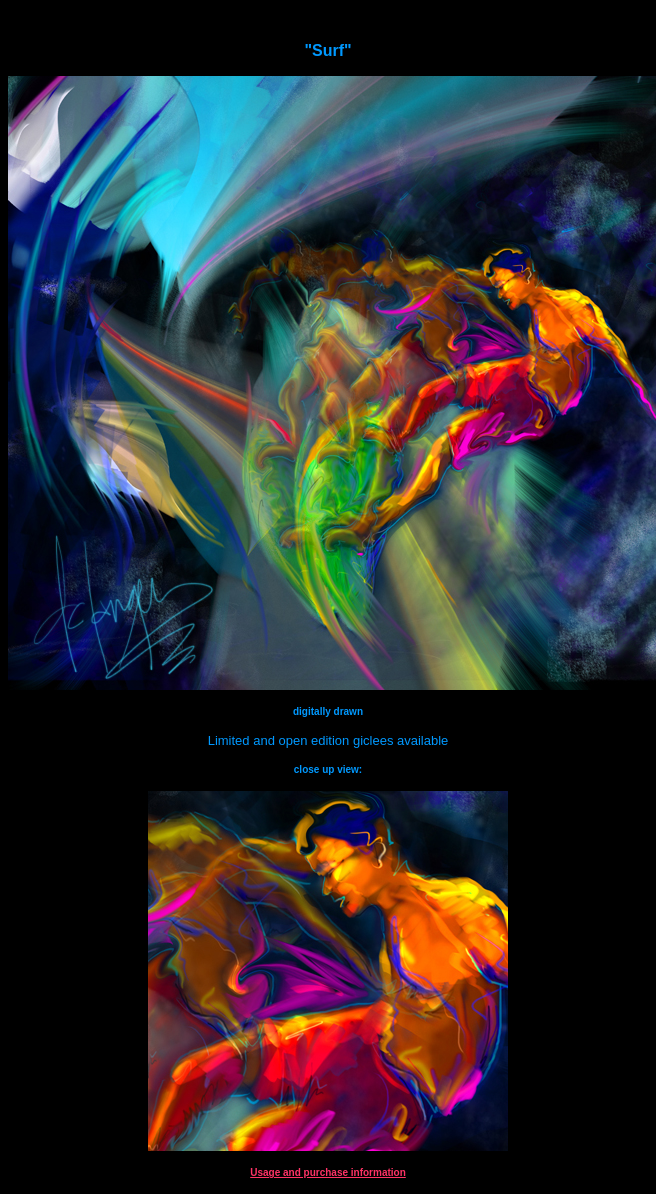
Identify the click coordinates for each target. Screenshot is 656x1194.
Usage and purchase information (328, 1172)
